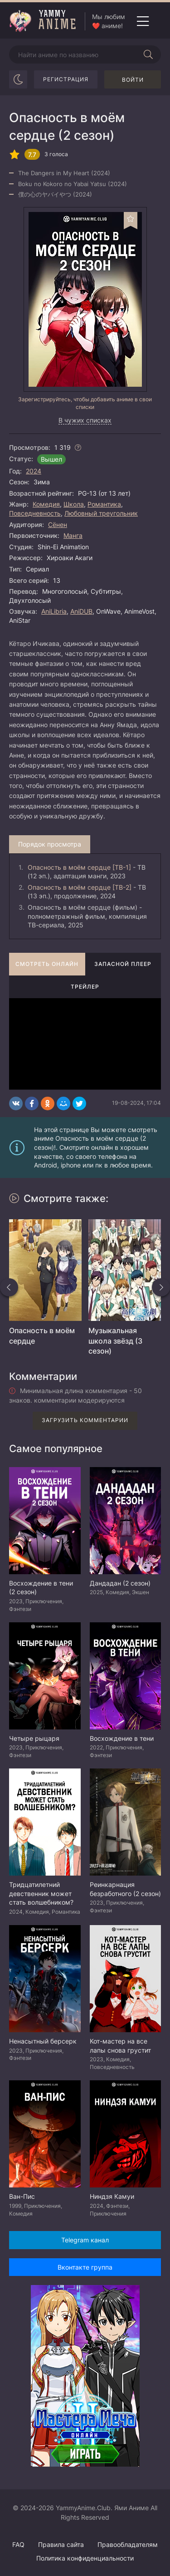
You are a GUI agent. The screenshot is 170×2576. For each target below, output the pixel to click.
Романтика (104, 504)
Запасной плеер (122, 963)
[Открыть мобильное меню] (143, 21)
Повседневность (35, 513)
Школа (73, 504)
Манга (73, 535)
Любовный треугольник (101, 513)
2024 (33, 471)
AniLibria (54, 611)
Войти (133, 79)
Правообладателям (127, 2544)
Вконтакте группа (85, 2267)
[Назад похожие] (9, 1287)
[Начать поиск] (148, 54)
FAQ (18, 2544)
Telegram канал (85, 2240)
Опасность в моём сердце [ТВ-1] (79, 867)
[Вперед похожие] (161, 1287)
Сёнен (57, 524)
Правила (61, 2544)
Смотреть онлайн (46, 963)
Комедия (46, 504)
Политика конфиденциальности (85, 2558)
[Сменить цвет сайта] (18, 79)
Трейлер (85, 986)
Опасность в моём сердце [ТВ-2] (79, 887)
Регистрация (65, 79)
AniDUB (81, 611)
